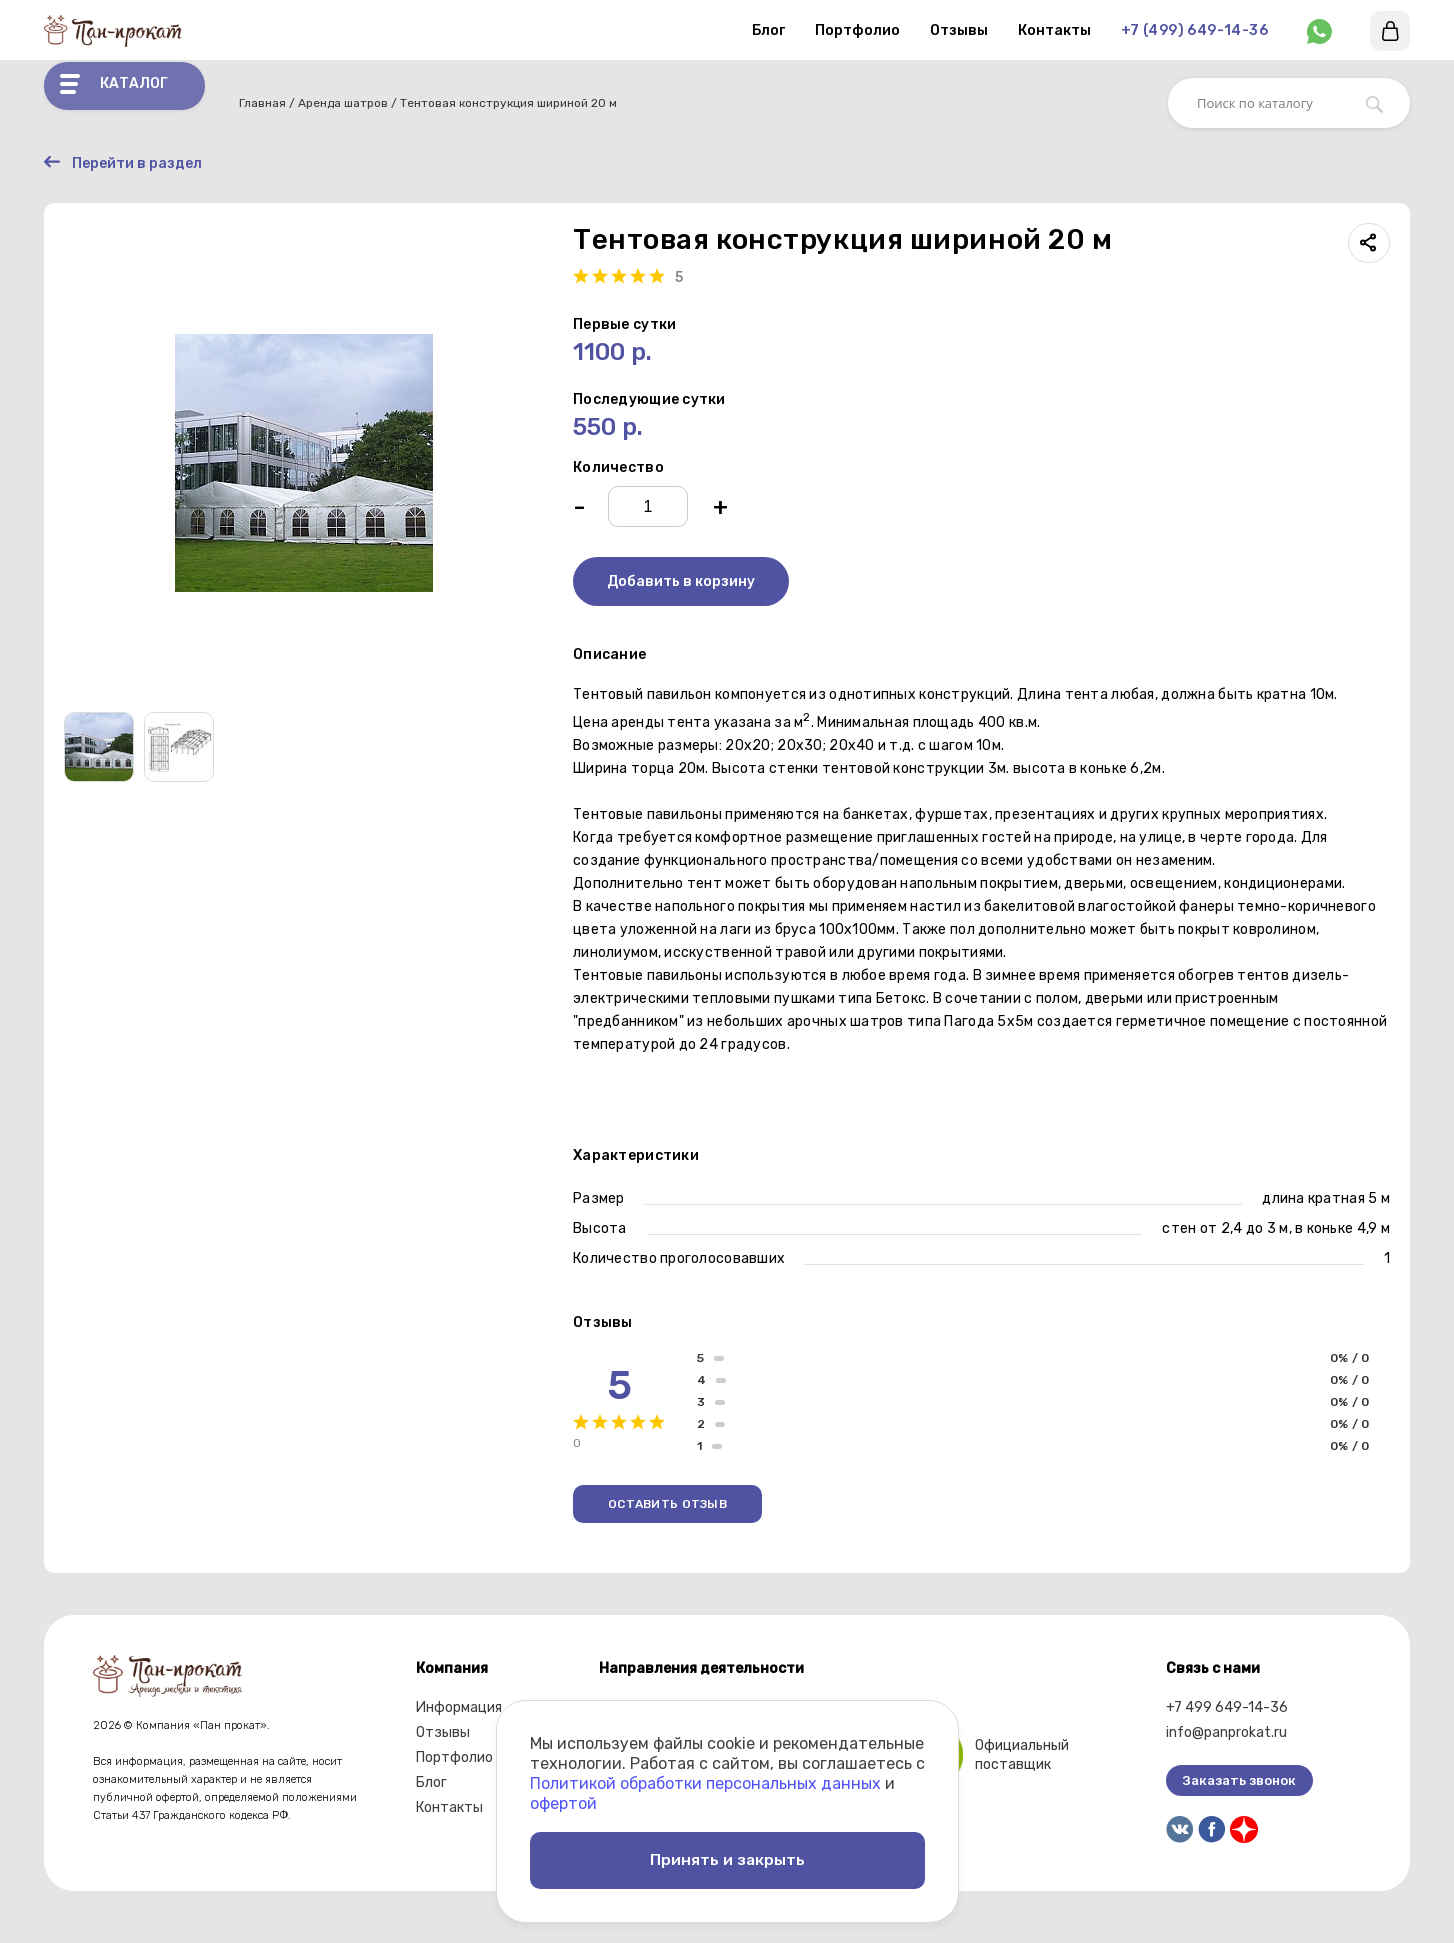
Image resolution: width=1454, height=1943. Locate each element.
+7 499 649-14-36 (1227, 1709)
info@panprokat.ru (1226, 1734)
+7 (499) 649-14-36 (1194, 30)
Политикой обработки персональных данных (705, 1776)
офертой (563, 1796)
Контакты (1054, 30)
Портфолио (857, 30)
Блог (768, 30)
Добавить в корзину (681, 583)
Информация (459, 1709)
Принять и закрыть (727, 1856)
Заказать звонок (1239, 1782)
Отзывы (959, 30)
